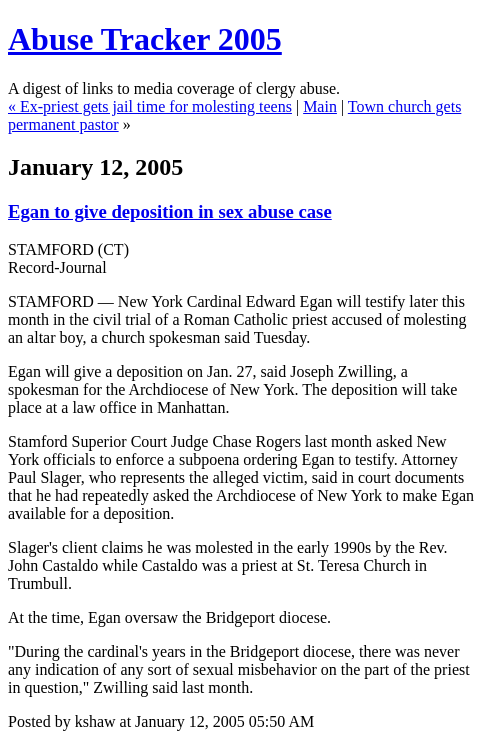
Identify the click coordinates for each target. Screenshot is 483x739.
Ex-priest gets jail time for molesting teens (156, 106)
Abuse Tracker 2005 (145, 39)
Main (320, 106)
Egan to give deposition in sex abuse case (170, 211)
